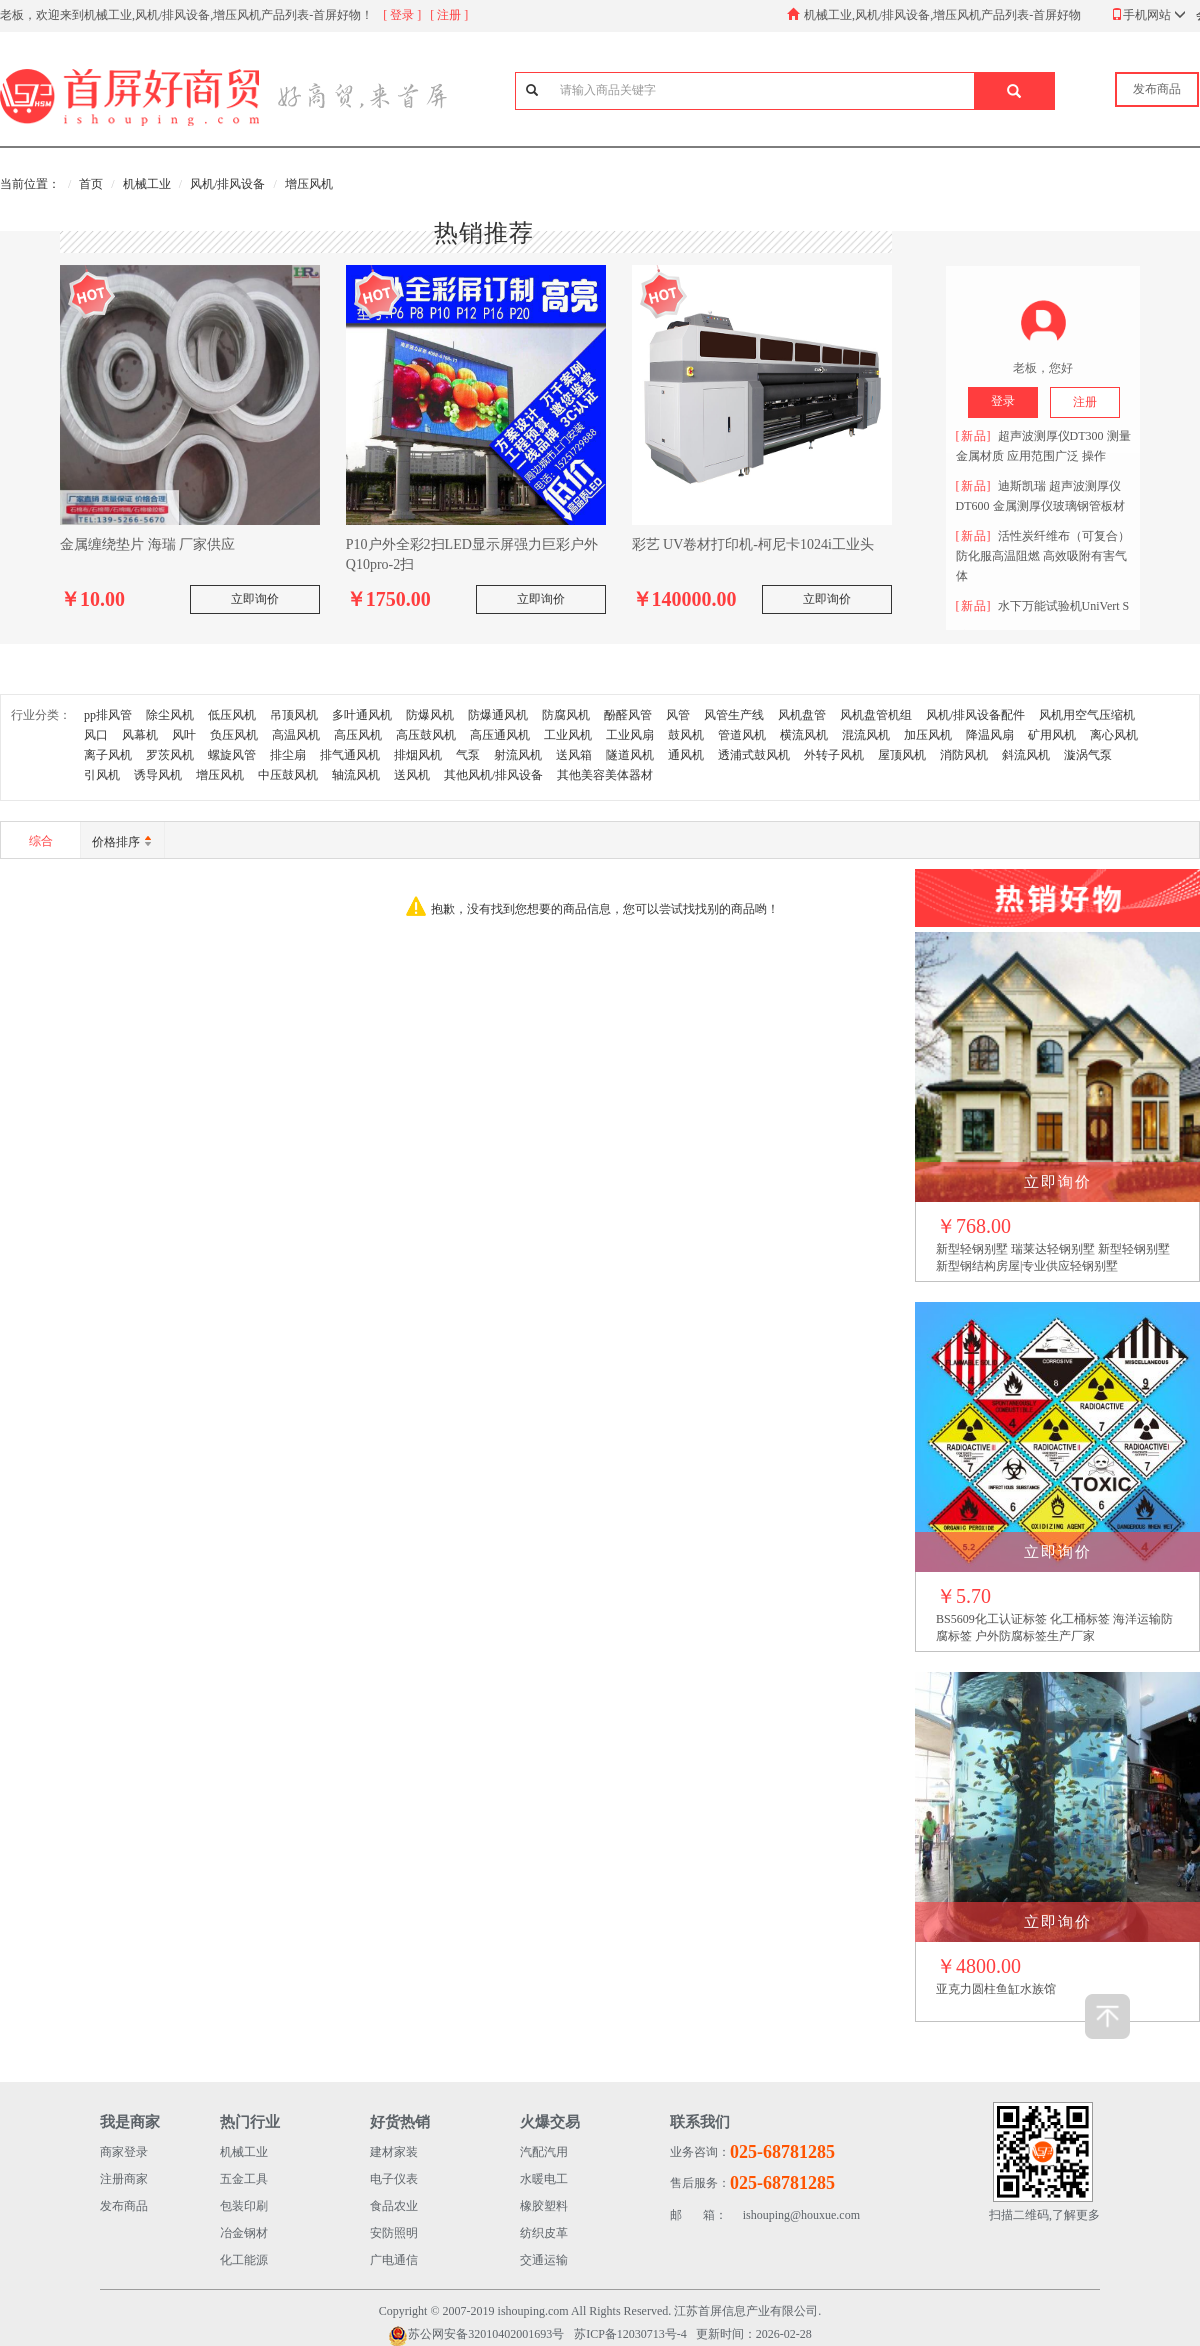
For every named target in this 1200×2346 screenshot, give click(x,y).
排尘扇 (288, 755)
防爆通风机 (498, 715)
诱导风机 (158, 775)
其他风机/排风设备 (493, 775)
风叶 (184, 735)
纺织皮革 (544, 2233)
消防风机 (964, 755)
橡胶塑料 (544, 2206)
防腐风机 (566, 715)
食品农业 (394, 2206)
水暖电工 (544, 2179)
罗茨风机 (170, 755)
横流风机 (804, 735)
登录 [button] (1003, 401)
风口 (96, 735)
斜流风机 (1026, 755)
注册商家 (124, 2179)
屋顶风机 (902, 755)
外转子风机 (834, 755)
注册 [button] (1085, 402)
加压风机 (928, 735)
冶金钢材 (244, 2233)
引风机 (102, 775)
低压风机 (232, 715)
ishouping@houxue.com (765, 2215)
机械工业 (147, 184)
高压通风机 (500, 735)
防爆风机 (430, 715)
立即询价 (255, 599)
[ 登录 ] (402, 15)
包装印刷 (244, 2206)
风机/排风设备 (227, 184)
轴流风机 (356, 775)
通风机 (686, 755)
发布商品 (124, 2206)
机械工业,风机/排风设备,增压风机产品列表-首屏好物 (942, 15)
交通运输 (544, 2260)
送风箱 (574, 755)
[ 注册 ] (449, 15)
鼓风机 (686, 735)
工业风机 (568, 735)
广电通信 (394, 2260)
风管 (678, 715)
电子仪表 (394, 2179)
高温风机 (296, 735)
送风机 (412, 775)
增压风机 (309, 184)
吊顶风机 (294, 715)
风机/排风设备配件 (975, 715)
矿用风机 (1052, 735)
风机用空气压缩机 (1087, 715)
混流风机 (866, 735)
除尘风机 (170, 715)
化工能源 (244, 2260)
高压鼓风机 (426, 735)
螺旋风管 (232, 755)
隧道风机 (630, 755)
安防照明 (394, 2233)
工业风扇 (630, 735)
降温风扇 (990, 735)
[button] (1014, 91)
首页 (91, 184)
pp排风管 (108, 715)
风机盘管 (802, 715)
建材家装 (394, 2152)
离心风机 (1114, 735)
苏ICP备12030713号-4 (630, 2334)
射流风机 (518, 755)
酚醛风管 (628, 715)
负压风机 (234, 735)
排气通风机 (350, 755)
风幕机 (140, 735)
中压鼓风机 (288, 775)
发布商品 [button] (1157, 89)
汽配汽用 (544, 2152)
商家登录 (124, 2152)
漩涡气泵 (1088, 755)
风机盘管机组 (876, 715)
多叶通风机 (362, 715)
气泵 (468, 755)
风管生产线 (734, 715)
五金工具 (244, 2179)
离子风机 (108, 755)
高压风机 (358, 735)
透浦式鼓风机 (754, 755)
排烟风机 (418, 755)
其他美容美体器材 (605, 775)
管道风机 (742, 735)
